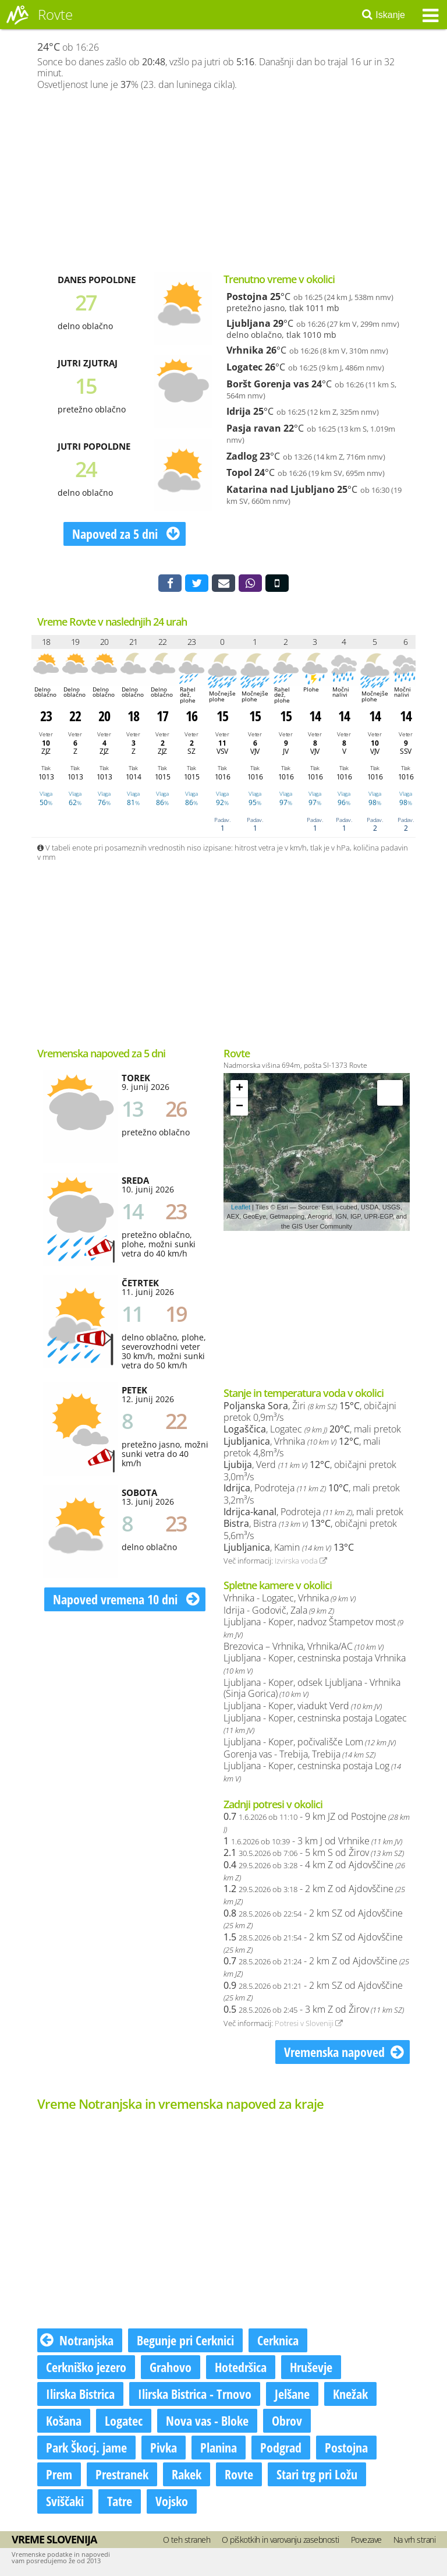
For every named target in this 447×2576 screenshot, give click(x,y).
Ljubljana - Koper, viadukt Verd (303, 1705)
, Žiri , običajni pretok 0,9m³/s (310, 1411)
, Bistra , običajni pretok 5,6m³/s (310, 1529)
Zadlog (241, 456)
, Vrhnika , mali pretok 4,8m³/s (302, 1447)
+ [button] (239, 1089)
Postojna (247, 296)
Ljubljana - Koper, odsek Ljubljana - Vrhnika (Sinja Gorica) (312, 1688)
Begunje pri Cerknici (185, 2340)
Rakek (186, 2474)
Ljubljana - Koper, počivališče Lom (310, 1741)
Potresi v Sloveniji (309, 2023)
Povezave (366, 2539)
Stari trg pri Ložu (316, 2474)
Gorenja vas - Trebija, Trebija (299, 1754)
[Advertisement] (223, 181)
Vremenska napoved (344, 2051)
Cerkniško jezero (86, 2367)
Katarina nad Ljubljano (280, 489)
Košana (63, 2420)
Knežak (350, 2393)
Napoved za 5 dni (126, 533)
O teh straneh (187, 2539)
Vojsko (171, 2501)
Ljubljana (248, 323)
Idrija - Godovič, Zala (279, 1610)
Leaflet (240, 1207)
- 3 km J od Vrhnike (313, 1840)
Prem (59, 2474)
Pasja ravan (253, 428)
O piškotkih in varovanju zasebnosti (280, 2539)
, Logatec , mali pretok (312, 1429)
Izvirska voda (301, 1560)
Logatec (244, 367)
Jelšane (292, 2393)
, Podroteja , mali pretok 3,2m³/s (312, 1493)
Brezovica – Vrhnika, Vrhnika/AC (304, 1646)
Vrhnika (245, 350)
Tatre (119, 2501)
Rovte (239, 2474)
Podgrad (280, 2447)
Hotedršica (241, 2367)
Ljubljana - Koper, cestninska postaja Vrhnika (315, 1664)
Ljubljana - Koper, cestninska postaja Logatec (315, 1724)
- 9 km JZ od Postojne (317, 1822)
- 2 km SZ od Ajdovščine (313, 1919)
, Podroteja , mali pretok (313, 1511)
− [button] (239, 1107)
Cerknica (278, 2340)
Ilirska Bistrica (80, 2393)
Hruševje (311, 2367)
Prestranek (121, 2474)
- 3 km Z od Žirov (314, 2009)
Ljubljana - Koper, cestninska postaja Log (312, 1771)
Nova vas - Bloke (207, 2420)
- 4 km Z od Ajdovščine (314, 1870)
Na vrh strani (414, 2539)
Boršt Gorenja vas (267, 383)
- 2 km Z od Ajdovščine (314, 1894)
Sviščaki (65, 2501)
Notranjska (76, 2340)
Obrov (287, 2420)
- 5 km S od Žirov (314, 1852)
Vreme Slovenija (54, 2539)
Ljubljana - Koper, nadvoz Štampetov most (313, 1627)
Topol (239, 472)
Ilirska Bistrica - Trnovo (194, 2393)
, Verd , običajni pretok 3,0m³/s (310, 1470)
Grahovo (170, 2367)
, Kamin (289, 1547)
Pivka (163, 2447)
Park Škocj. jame (86, 2447)
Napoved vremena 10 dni (126, 1599)
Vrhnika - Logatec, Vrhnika (290, 1598)
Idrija (238, 411)
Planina (218, 2447)
